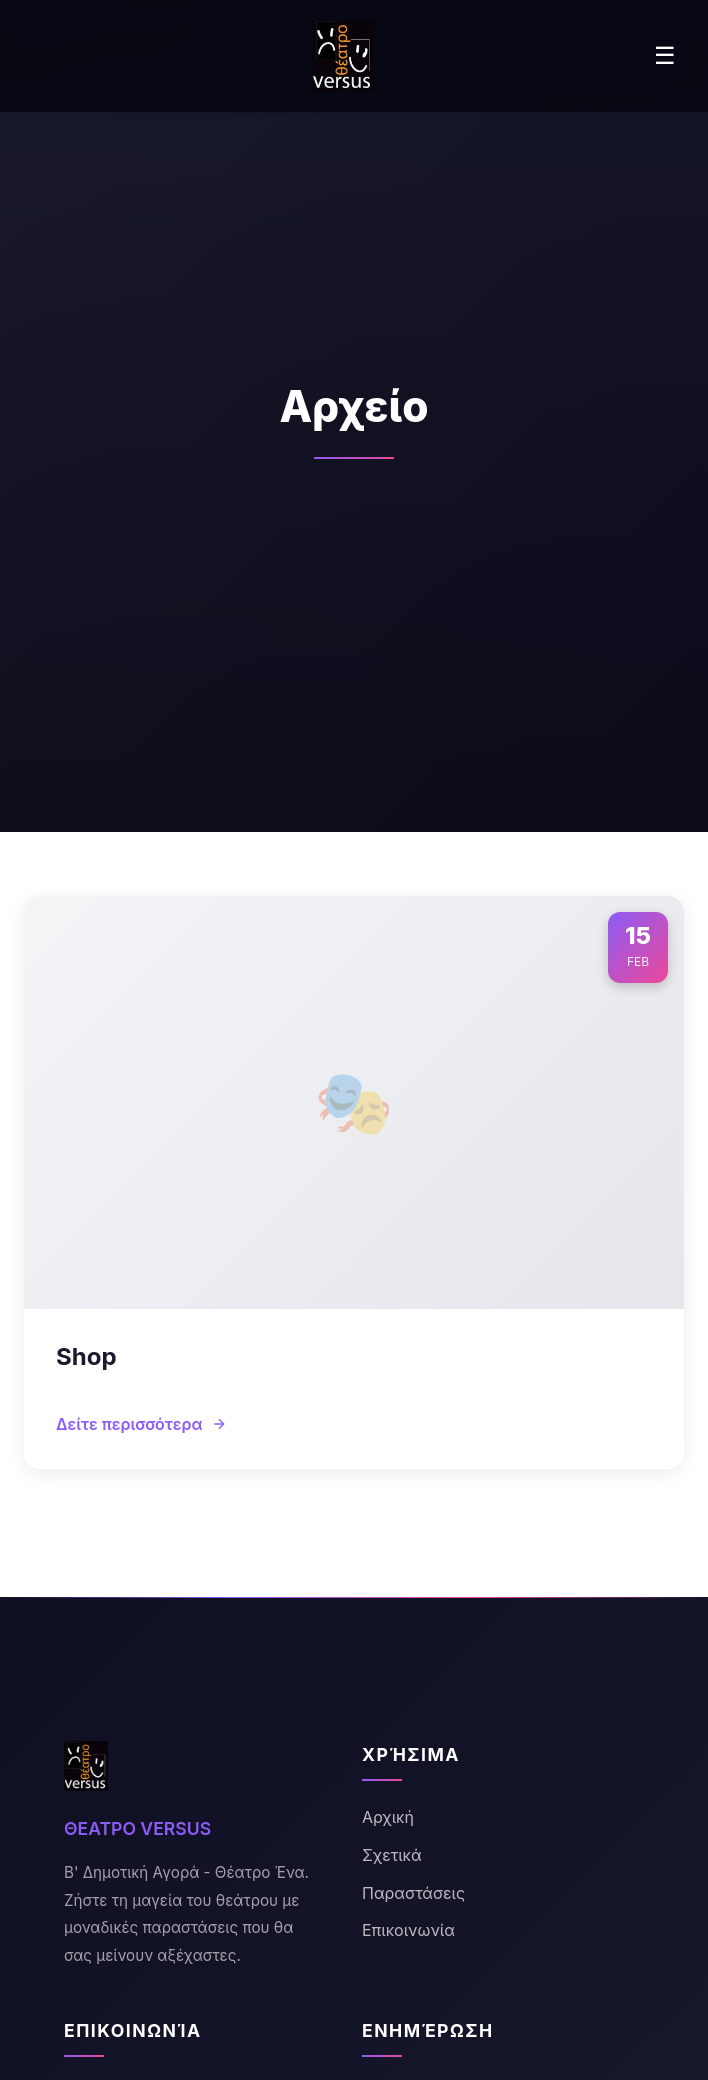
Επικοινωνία (408, 1930)
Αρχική (388, 1817)
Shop (86, 1356)
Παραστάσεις (413, 1893)
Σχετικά (392, 1855)
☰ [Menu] (665, 55)
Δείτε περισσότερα (141, 1424)
